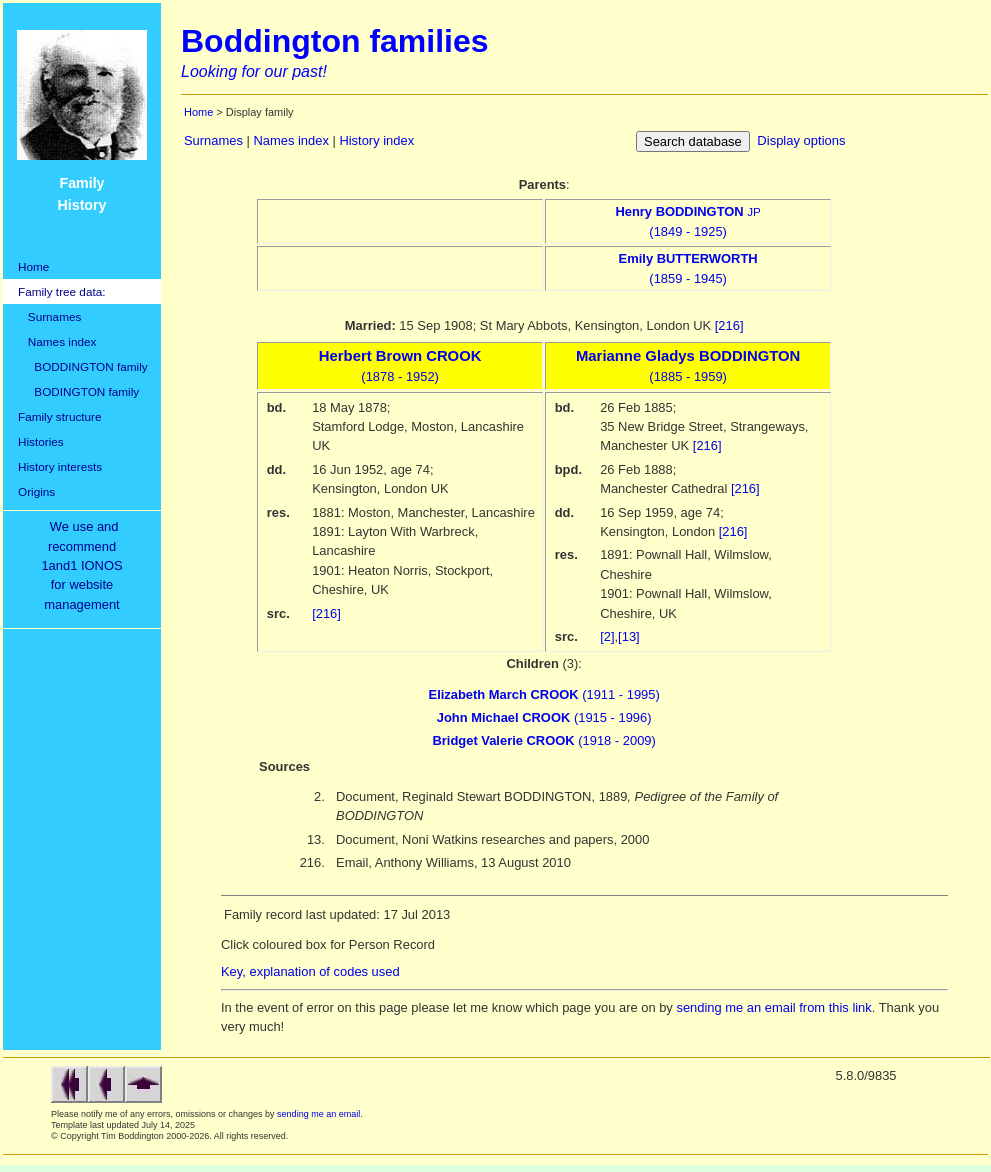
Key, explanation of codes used (310, 971)
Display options (801, 140)
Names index (57, 341)
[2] (607, 636)
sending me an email (318, 1114)
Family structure (60, 416)
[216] (729, 325)
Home (33, 266)
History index (376, 140)
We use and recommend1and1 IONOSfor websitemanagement (85, 565)
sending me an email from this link (773, 1007)
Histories (41, 441)
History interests (60, 466)
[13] (629, 636)
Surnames (49, 316)
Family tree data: (62, 291)
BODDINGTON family (83, 366)
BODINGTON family (78, 391)
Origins (36, 491)
